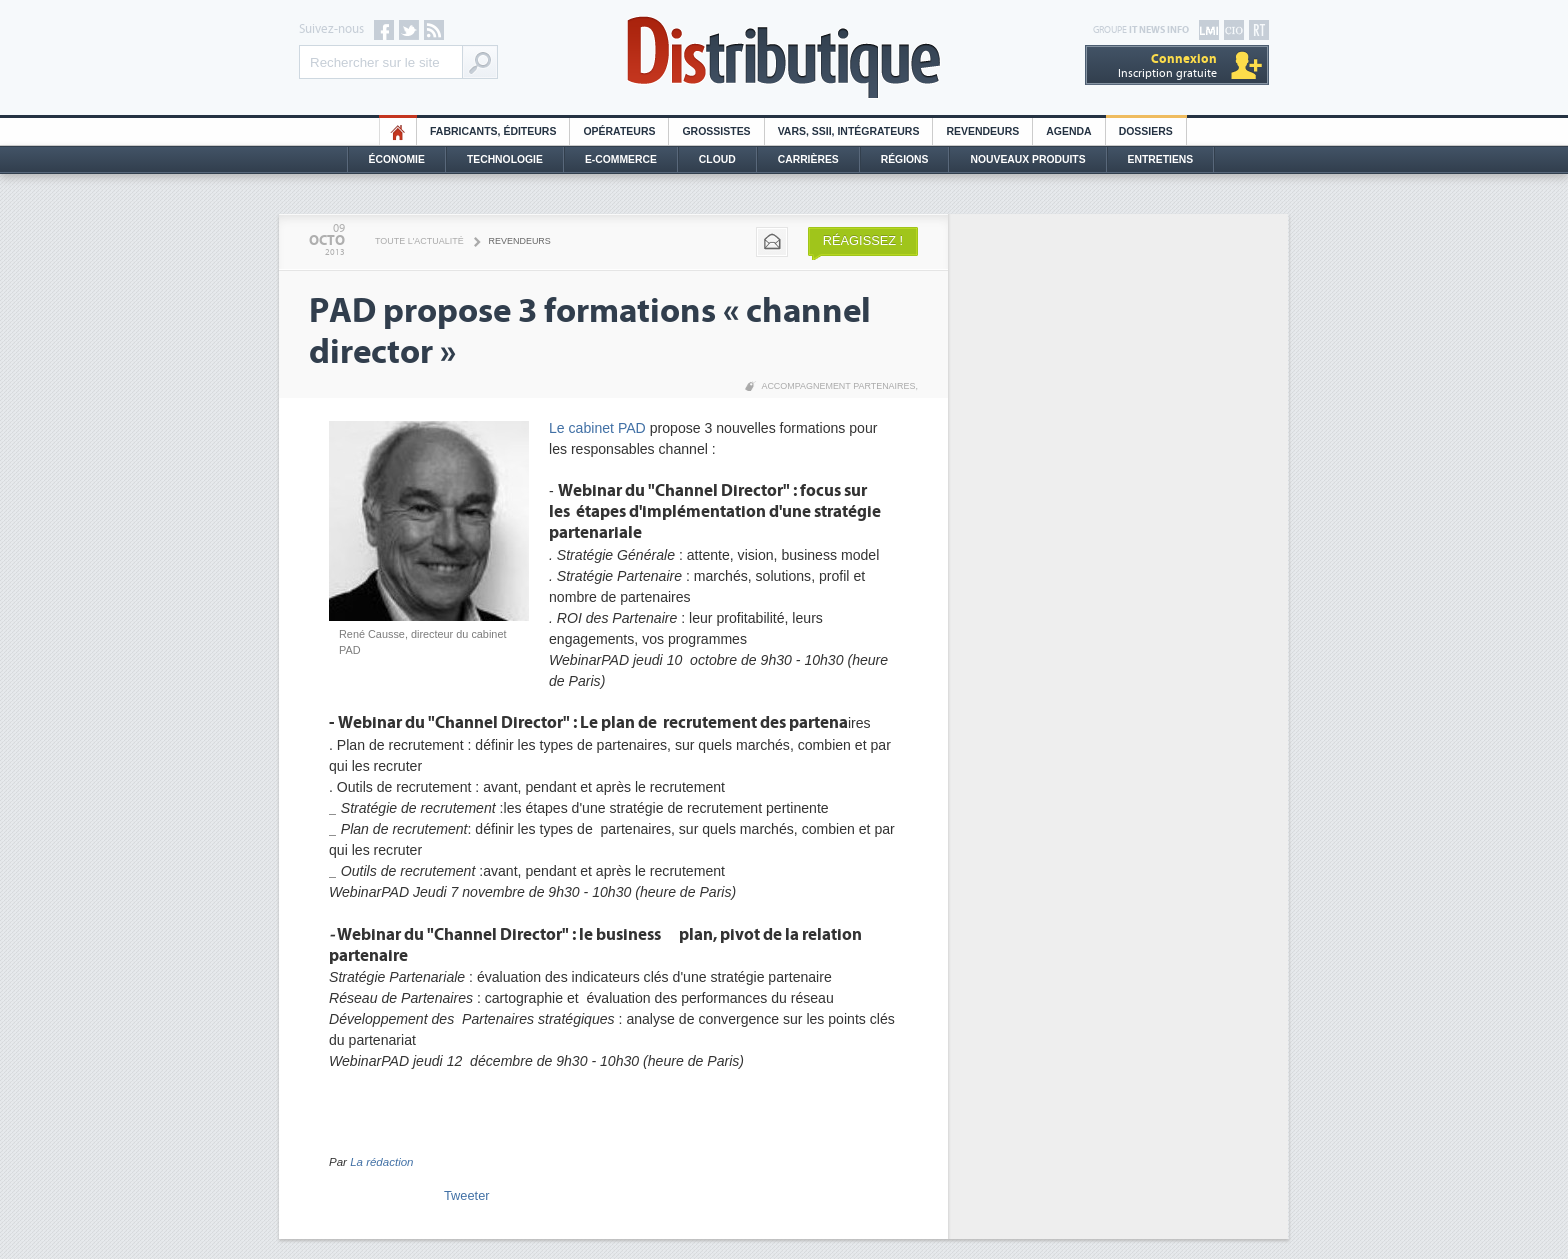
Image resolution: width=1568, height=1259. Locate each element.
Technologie (505, 159)
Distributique (784, 57)
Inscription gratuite (1167, 65)
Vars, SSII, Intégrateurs (849, 131)
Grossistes (716, 131)
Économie (397, 159)
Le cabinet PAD (599, 428)
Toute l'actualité (419, 241)
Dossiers (1146, 131)
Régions (905, 159)
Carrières (808, 159)
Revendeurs (982, 131)
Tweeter (467, 1195)
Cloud (717, 159)
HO (398, 131)
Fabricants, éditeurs (493, 131)
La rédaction (381, 1162)
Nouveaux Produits (1027, 159)
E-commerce (621, 159)
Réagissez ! (863, 240)
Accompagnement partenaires (838, 386)
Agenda (1068, 131)
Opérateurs (619, 131)
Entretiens (1161, 159)
